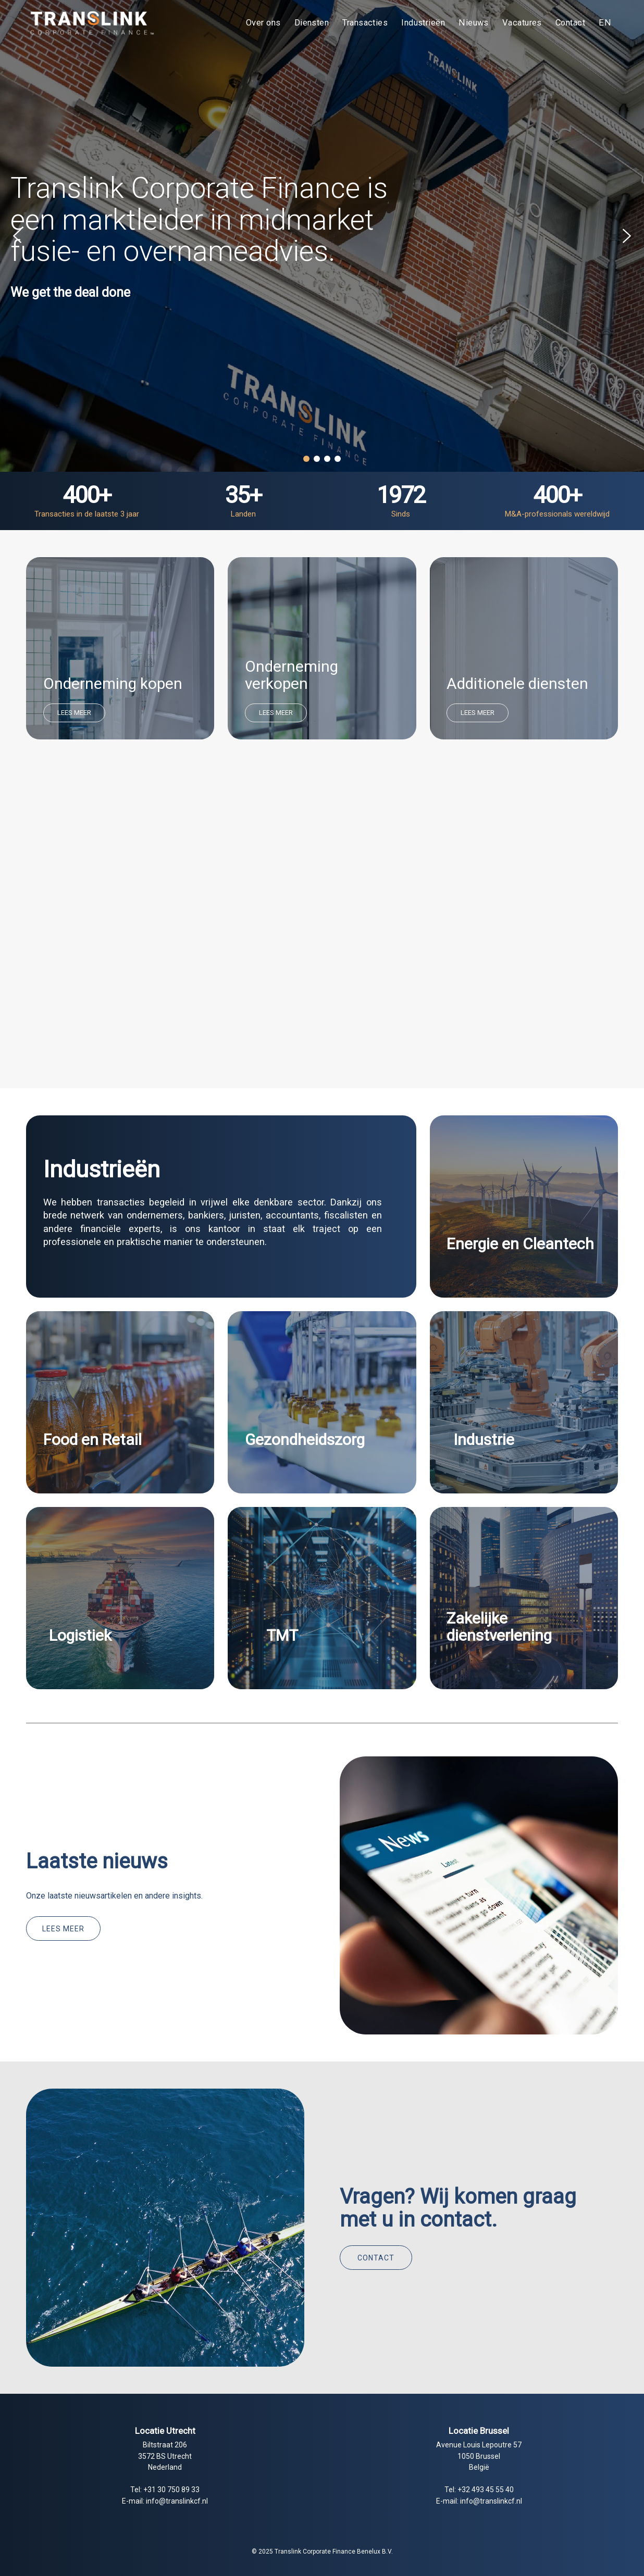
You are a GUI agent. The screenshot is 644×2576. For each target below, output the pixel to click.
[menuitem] (263, 23)
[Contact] (376, 2257)
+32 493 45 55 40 (485, 2489)
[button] (17, 236)
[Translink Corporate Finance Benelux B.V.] (91, 23)
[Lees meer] (63, 1928)
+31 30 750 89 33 (171, 2489)
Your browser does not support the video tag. (322, 927)
